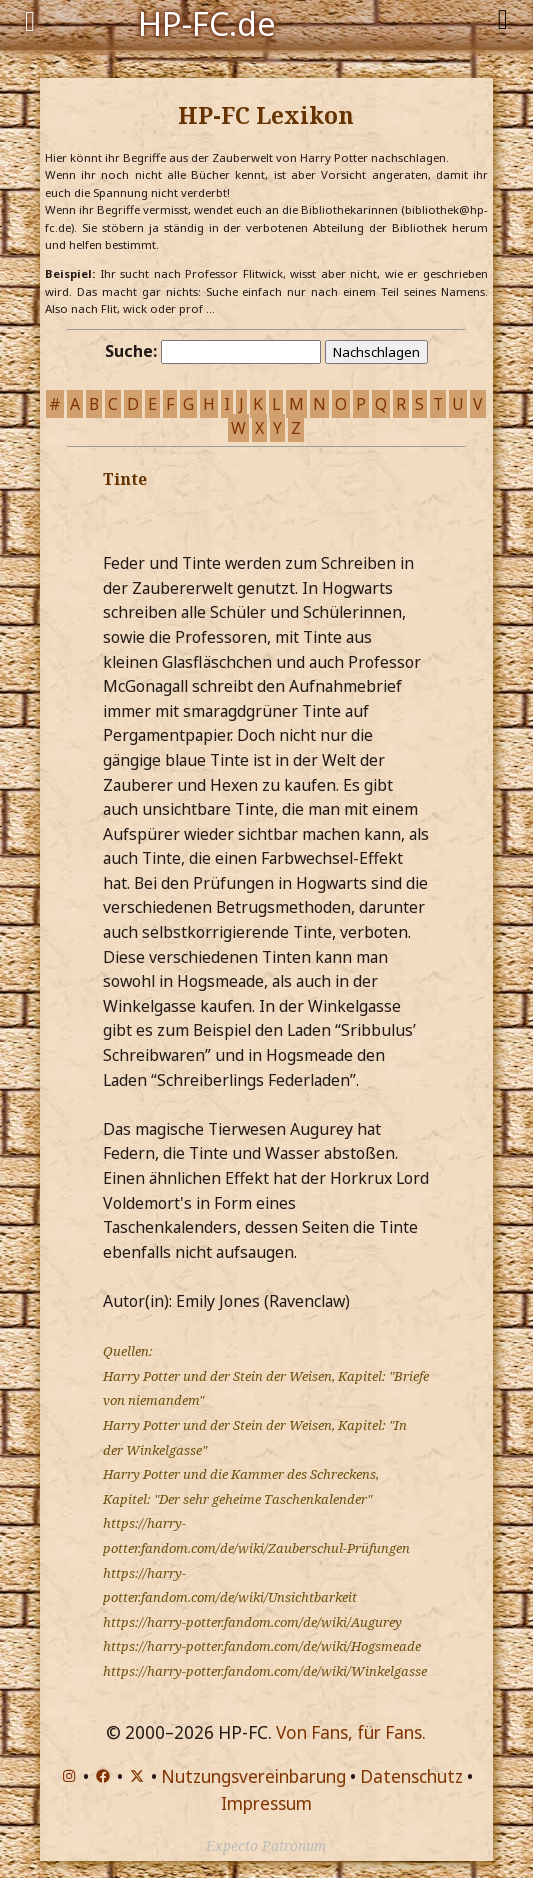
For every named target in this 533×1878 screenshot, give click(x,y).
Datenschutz (411, 1776)
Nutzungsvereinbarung (253, 1776)
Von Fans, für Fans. (351, 1732)
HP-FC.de (207, 22)
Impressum (266, 1803)
